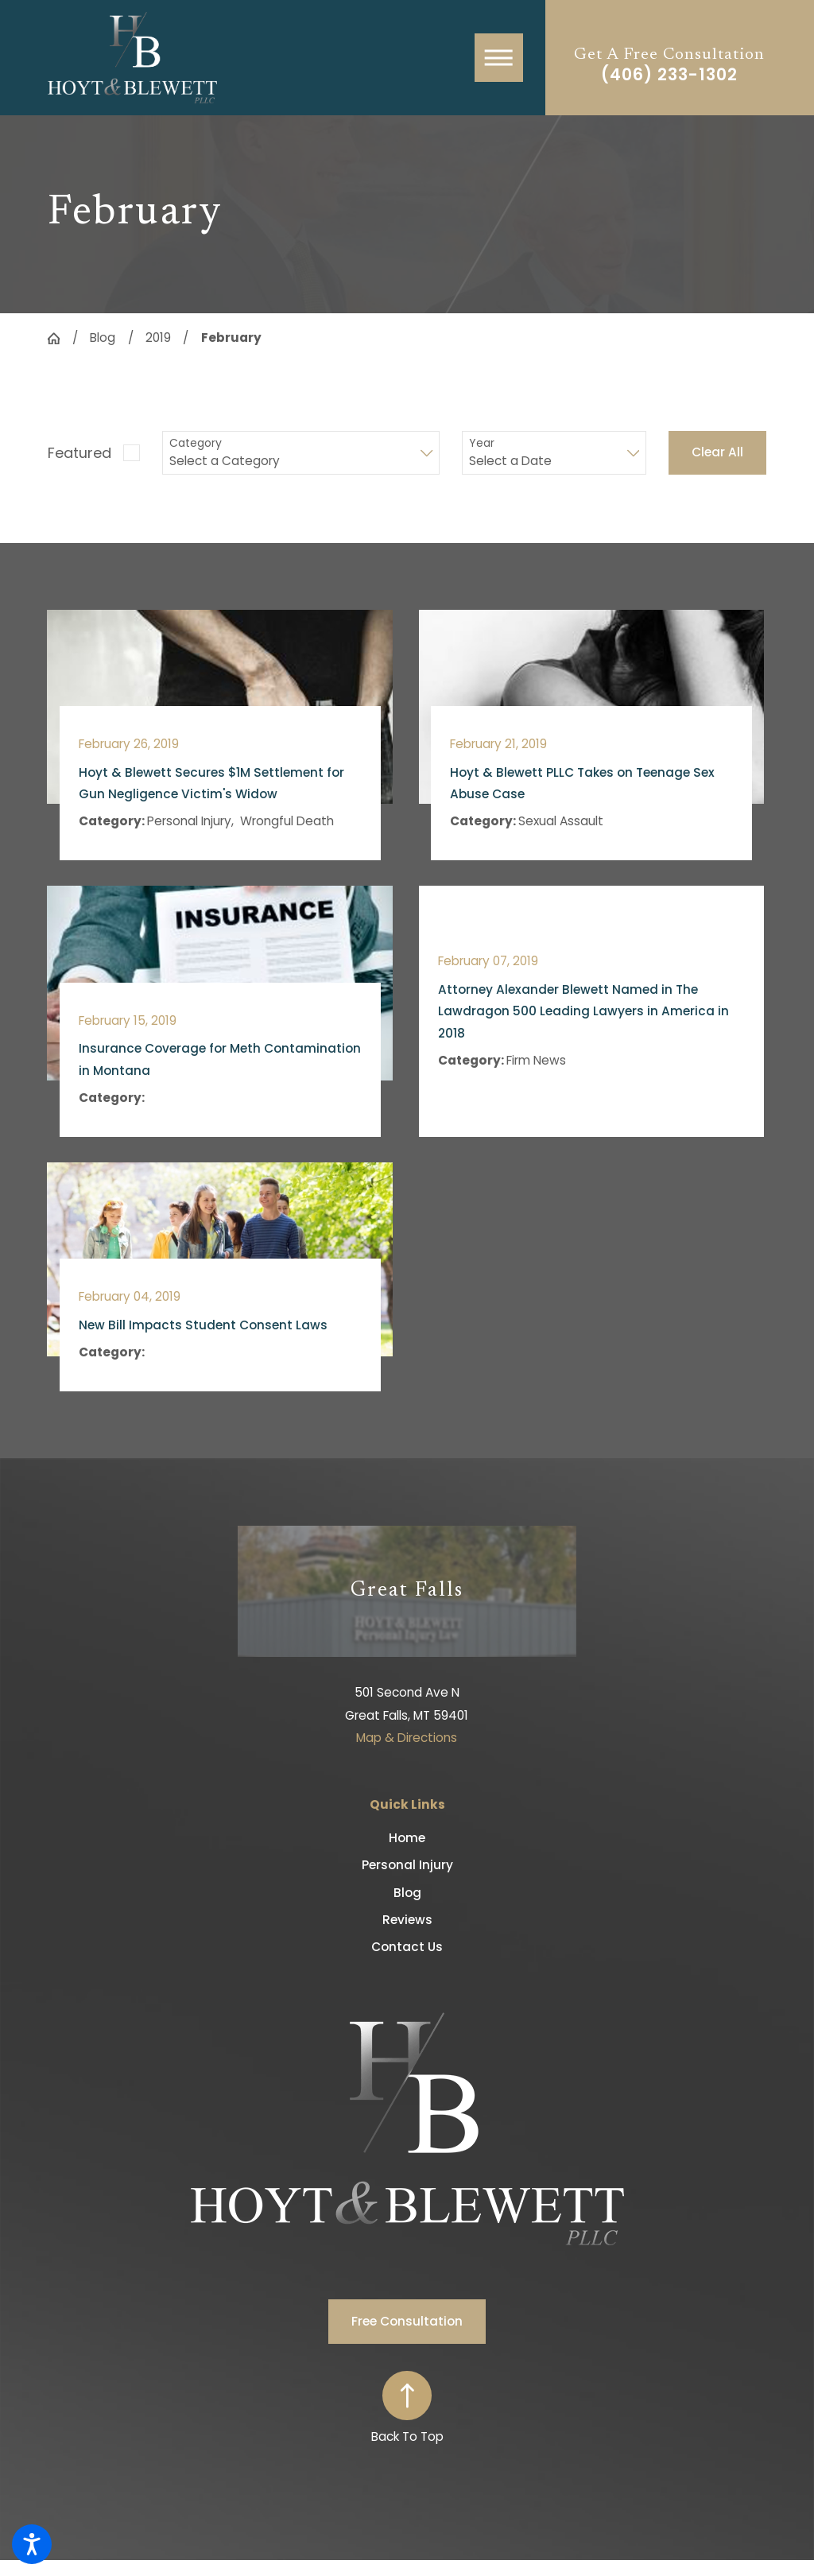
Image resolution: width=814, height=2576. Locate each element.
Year (481, 443)
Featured (79, 453)
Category (195, 443)
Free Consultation (407, 2321)
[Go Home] (60, 338)
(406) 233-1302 (669, 75)
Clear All (717, 452)
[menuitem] (407, 1838)
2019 (158, 337)
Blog (102, 337)
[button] (32, 2544)
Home (407, 1837)
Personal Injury (407, 1864)
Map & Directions (406, 1737)
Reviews (407, 1919)
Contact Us (407, 1946)
